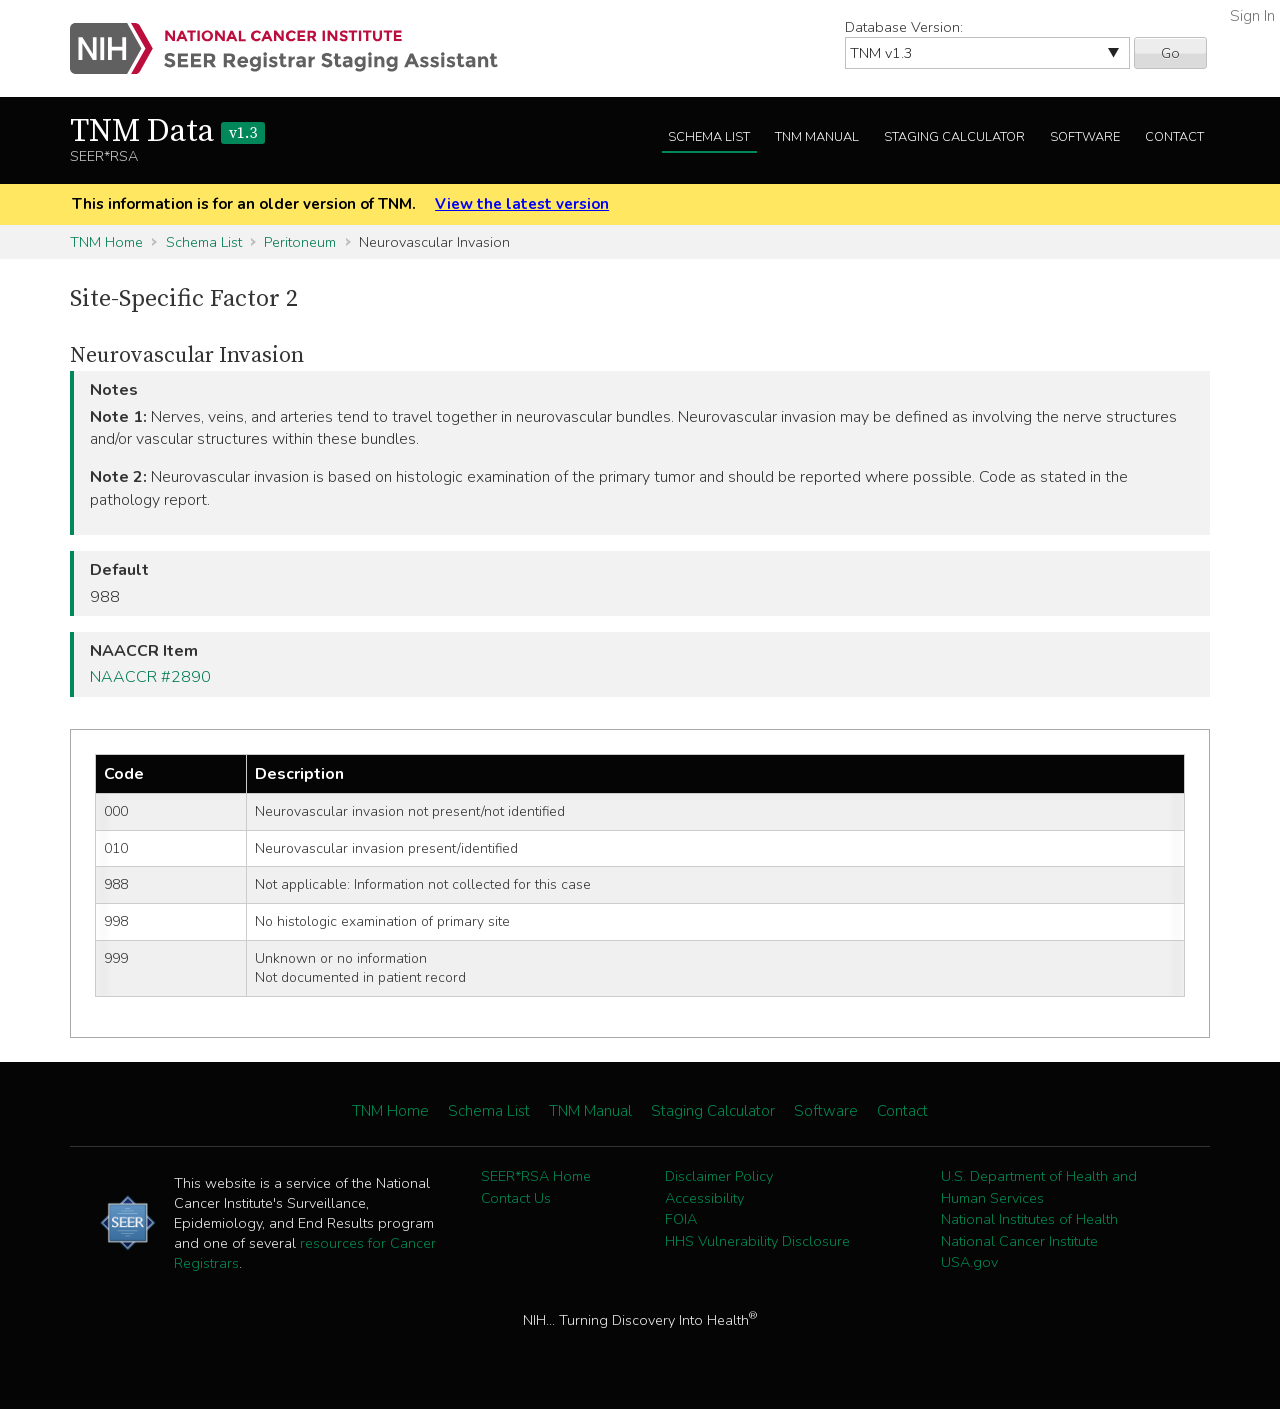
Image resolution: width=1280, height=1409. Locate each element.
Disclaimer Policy (719, 1176)
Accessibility (704, 1198)
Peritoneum (300, 242)
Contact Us (516, 1198)
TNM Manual (817, 137)
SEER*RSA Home (536, 1176)
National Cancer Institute (1019, 1241)
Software (1085, 137)
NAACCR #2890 (150, 677)
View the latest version (522, 204)
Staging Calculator (954, 137)
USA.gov (969, 1262)
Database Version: (904, 27)
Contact (1174, 137)
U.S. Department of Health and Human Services (1039, 1187)
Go (1170, 53)
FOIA (681, 1219)
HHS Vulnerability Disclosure (757, 1241)
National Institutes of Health (1029, 1219)
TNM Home (106, 242)
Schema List (709, 137)
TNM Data (167, 132)
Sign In (1252, 16)
